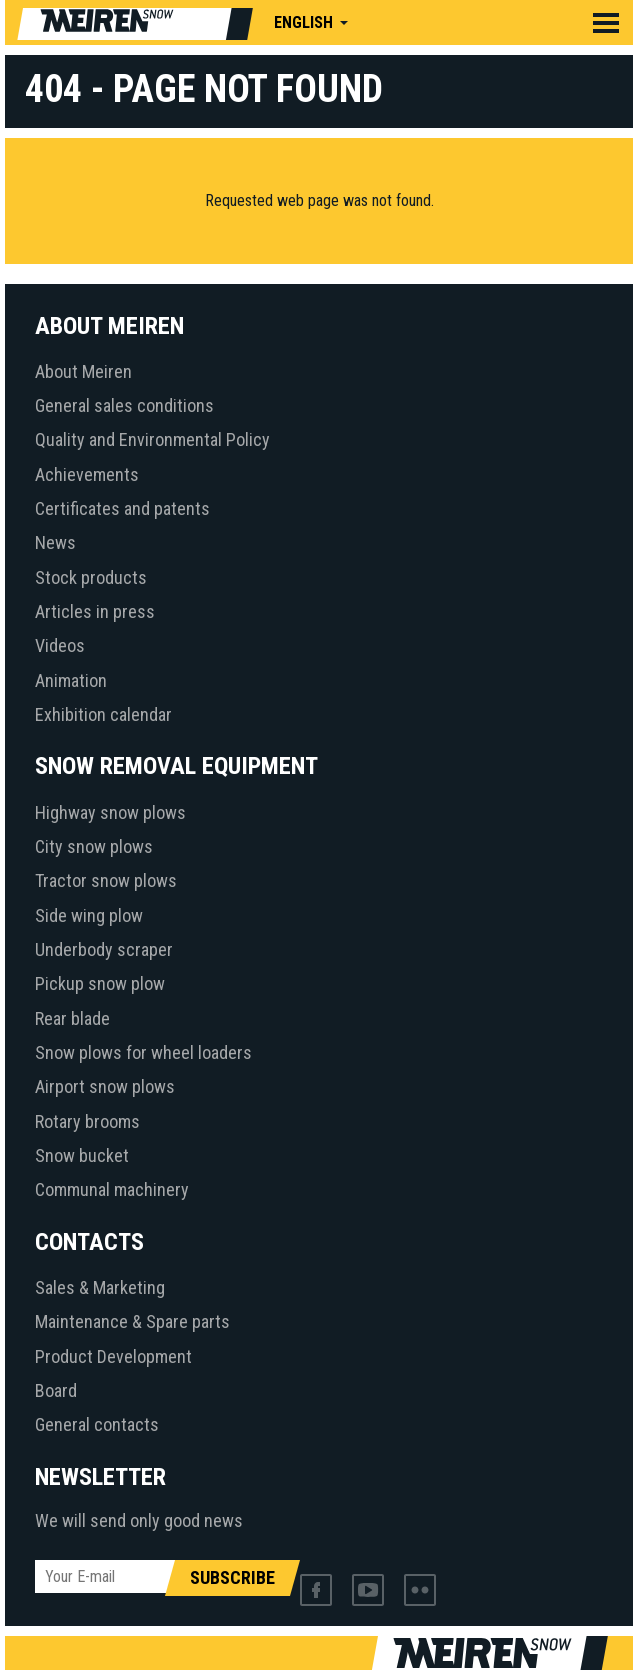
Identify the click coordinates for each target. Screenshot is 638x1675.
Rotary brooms (87, 1121)
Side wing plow (89, 915)
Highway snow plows (110, 812)
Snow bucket (82, 1155)
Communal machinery (112, 1189)
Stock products (91, 577)
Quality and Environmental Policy (152, 439)
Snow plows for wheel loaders (143, 1052)
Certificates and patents (122, 508)
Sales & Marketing (100, 1287)
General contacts (97, 1424)
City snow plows (94, 846)
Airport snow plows (105, 1086)
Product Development (113, 1356)
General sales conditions (124, 405)
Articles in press (95, 611)
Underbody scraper (104, 949)
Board (56, 1390)
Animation (71, 680)
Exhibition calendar (103, 714)
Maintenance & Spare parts (132, 1321)
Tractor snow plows (106, 880)
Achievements (87, 474)
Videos (60, 645)
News (55, 542)
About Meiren (83, 371)
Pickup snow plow (100, 983)
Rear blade (72, 1018)
